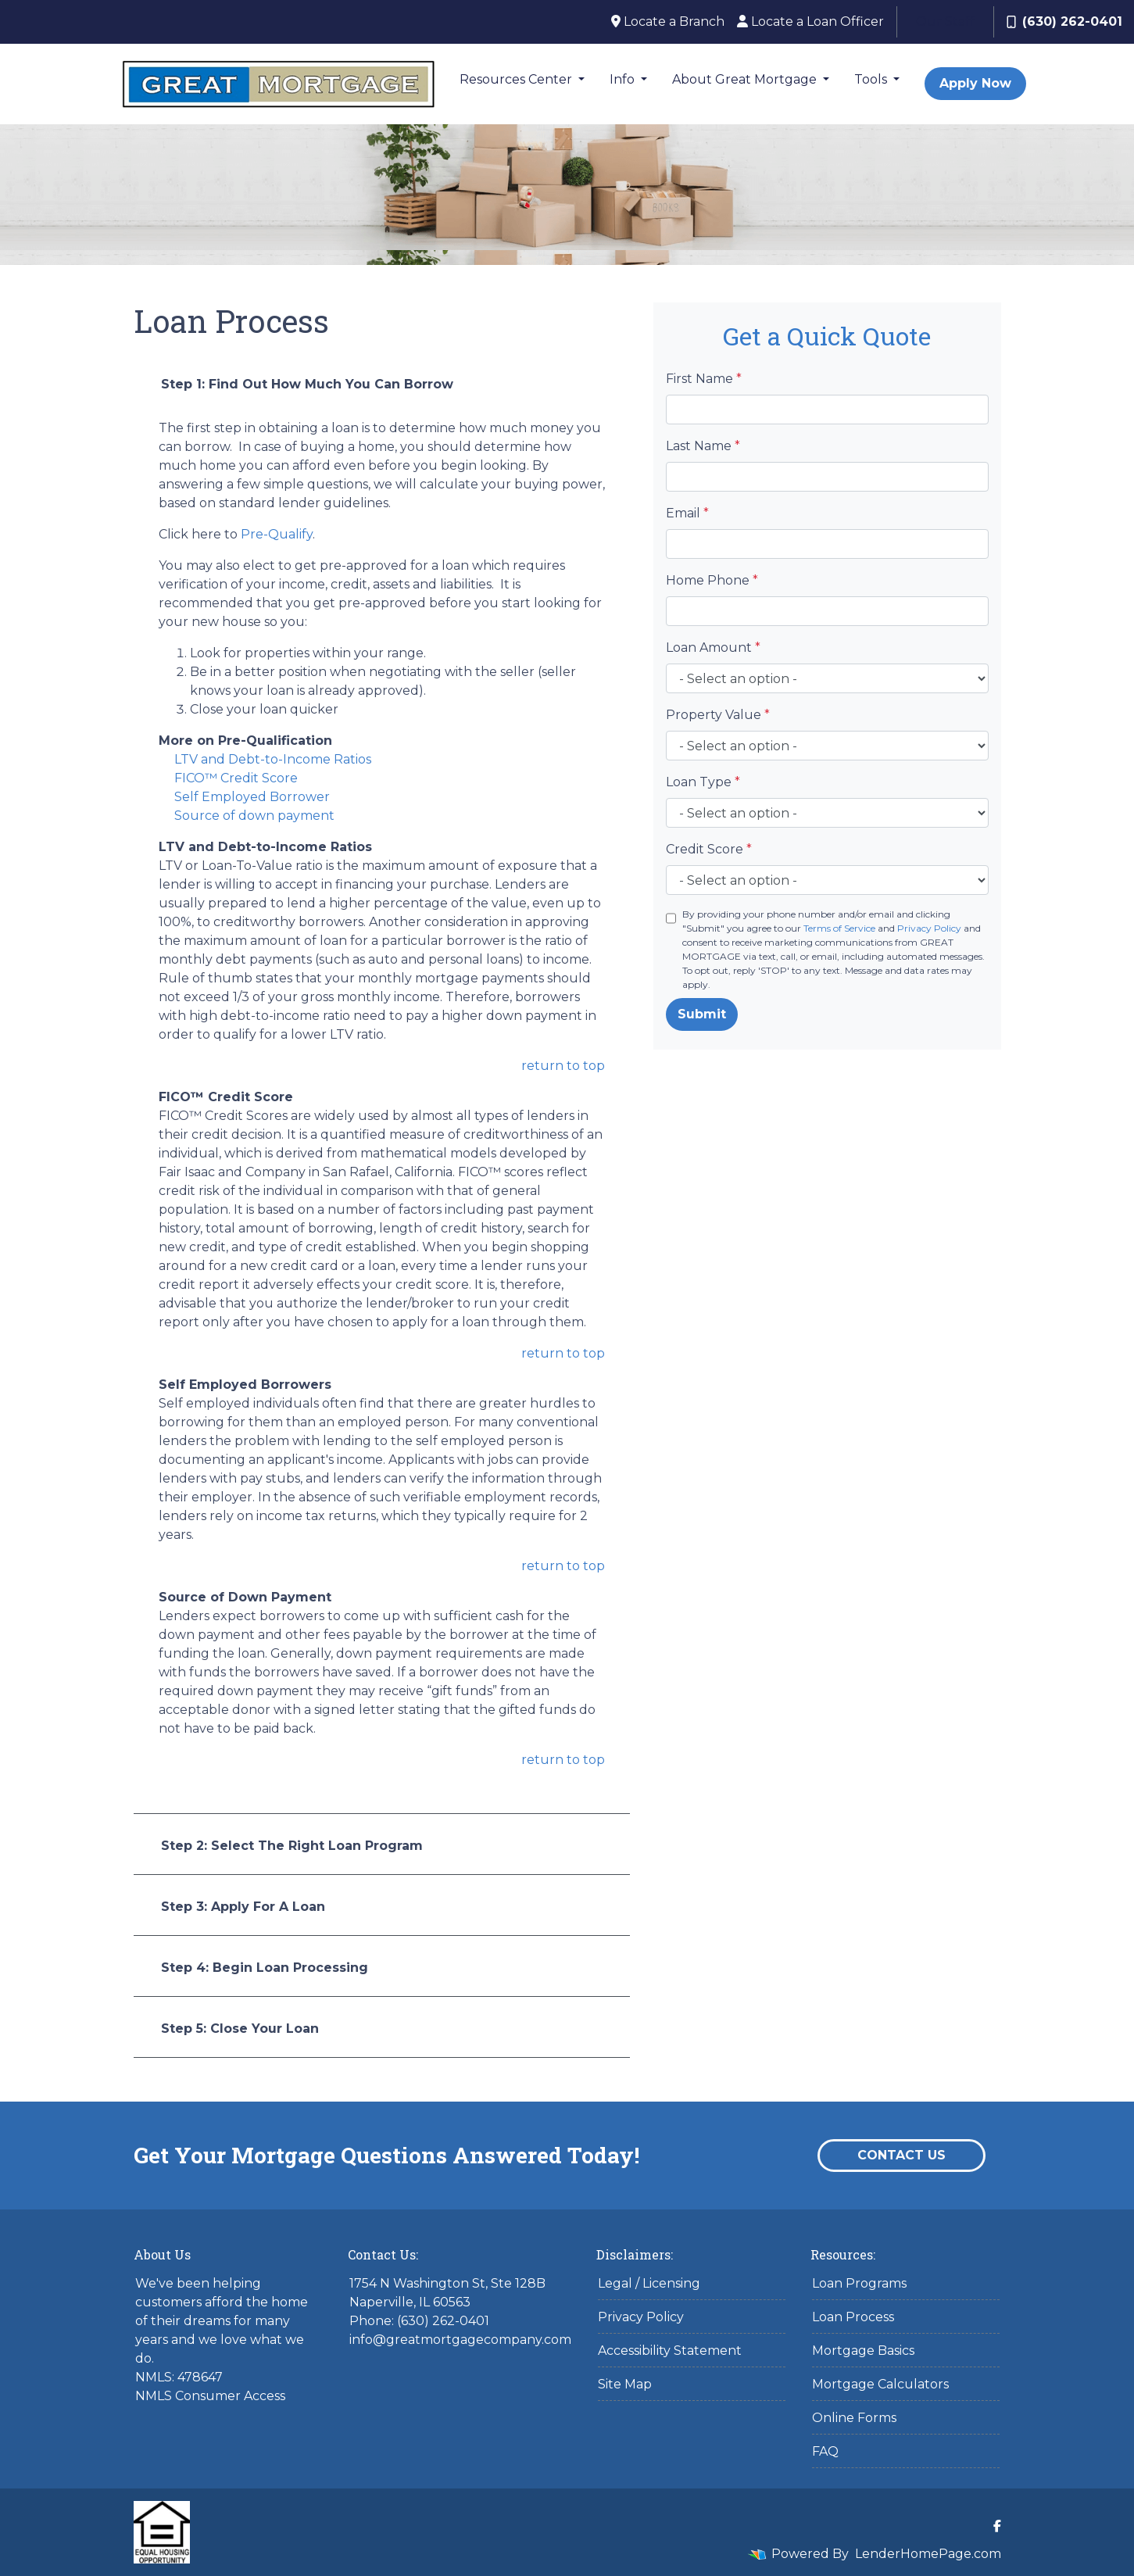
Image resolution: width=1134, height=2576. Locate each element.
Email (687, 513)
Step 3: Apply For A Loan (243, 1906)
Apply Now (975, 83)
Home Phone (712, 580)
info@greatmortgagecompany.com (460, 2339)
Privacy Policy (929, 928)
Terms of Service (839, 928)
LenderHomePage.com (928, 2553)
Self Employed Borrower (252, 796)
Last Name (703, 445)
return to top (563, 1065)
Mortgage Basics (863, 2350)
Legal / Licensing (649, 2283)
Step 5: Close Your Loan (240, 2028)
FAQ (825, 2451)
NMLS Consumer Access (210, 2395)
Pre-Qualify (277, 534)
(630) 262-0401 (1064, 21)
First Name (704, 378)
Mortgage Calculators (880, 2384)
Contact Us (901, 2155)
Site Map (625, 2384)
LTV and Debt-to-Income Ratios (272, 759)
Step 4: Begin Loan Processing (264, 1967)
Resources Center (517, 79)
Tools (872, 79)
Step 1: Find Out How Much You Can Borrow (307, 384)
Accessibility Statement (670, 2350)
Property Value (718, 714)
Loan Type (703, 782)
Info (624, 79)
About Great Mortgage (746, 79)
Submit (702, 1014)
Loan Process (853, 2316)
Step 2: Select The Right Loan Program (292, 1845)
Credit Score (709, 849)
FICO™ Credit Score (236, 778)
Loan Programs (859, 2283)
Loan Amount (713, 647)
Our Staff (945, 21)
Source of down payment (254, 815)
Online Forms (854, 2417)
